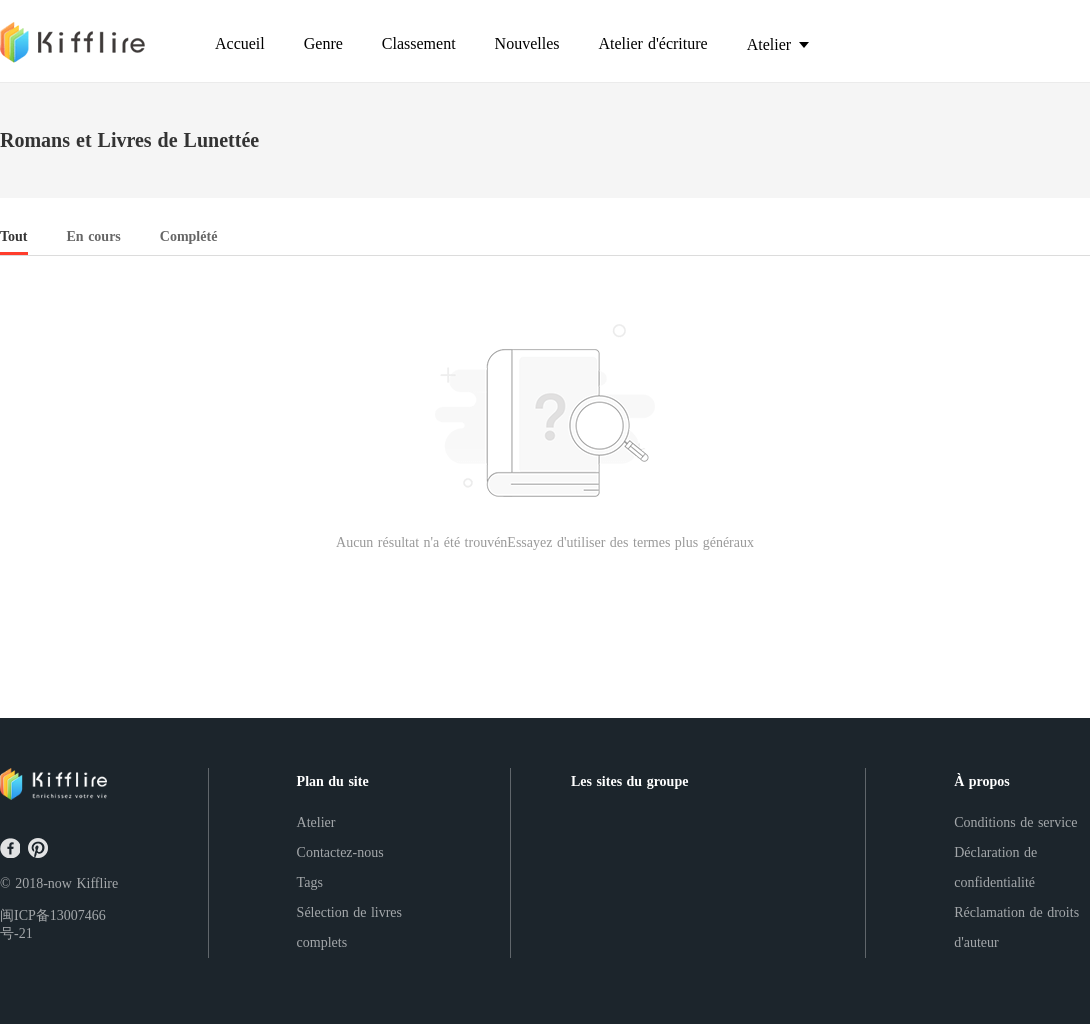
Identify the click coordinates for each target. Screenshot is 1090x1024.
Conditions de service (1015, 822)
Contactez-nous (340, 852)
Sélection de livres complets (349, 927)
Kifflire (97, 883)
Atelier (316, 822)
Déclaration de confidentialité (995, 867)
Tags (310, 882)
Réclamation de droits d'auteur (1016, 927)
